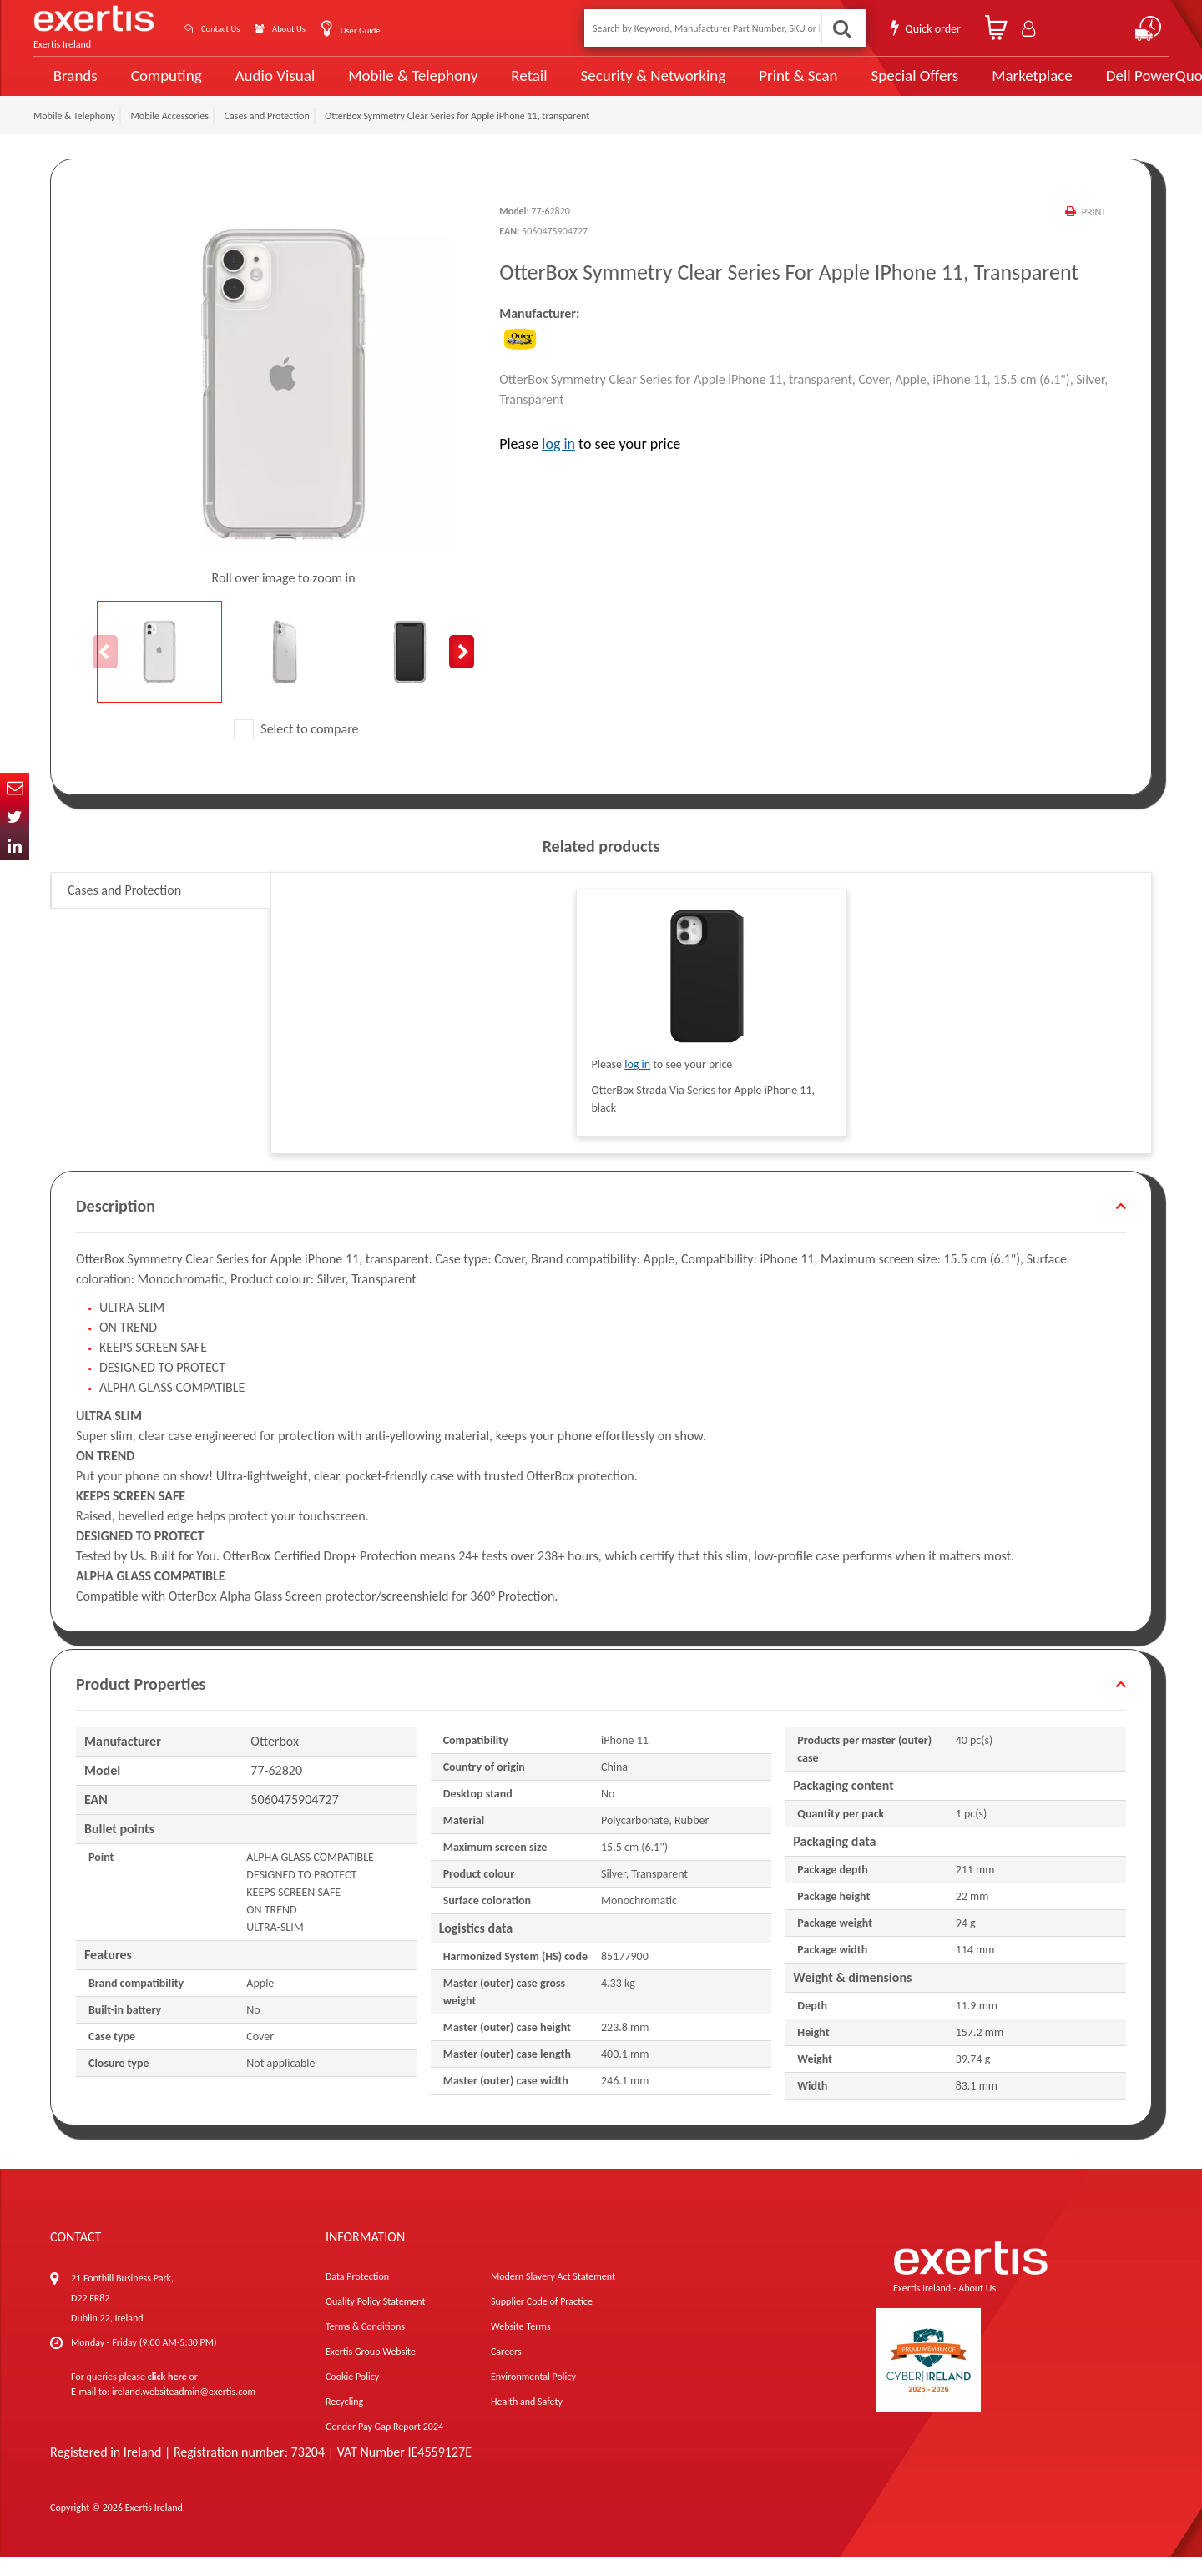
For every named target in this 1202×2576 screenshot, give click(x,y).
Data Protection (357, 2295)
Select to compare (296, 748)
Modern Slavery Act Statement (553, 2295)
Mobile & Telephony (396, 85)
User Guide (402, 30)
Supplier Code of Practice (542, 2320)
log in (558, 462)
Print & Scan (757, 85)
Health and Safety (527, 2421)
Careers (506, 2371)
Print (1093, 231)
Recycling (344, 2421)
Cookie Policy (352, 2396)
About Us (319, 28)
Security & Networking (623, 85)
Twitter (14, 816)
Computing (163, 85)
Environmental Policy (533, 2396)
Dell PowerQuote (1102, 85)
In (14, 845)
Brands (72, 85)
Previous (105, 671)
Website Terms (521, 2346)
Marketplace (978, 85)
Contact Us (234, 28)
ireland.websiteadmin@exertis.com (183, 2411)
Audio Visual (268, 85)
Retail (505, 85)
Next (461, 671)
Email (14, 787)
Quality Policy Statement (375, 2320)
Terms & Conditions (365, 2346)
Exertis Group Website (371, 2371)
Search (840, 28)
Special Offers (865, 85)
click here (167, 2396)
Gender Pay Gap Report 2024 (384, 2446)
